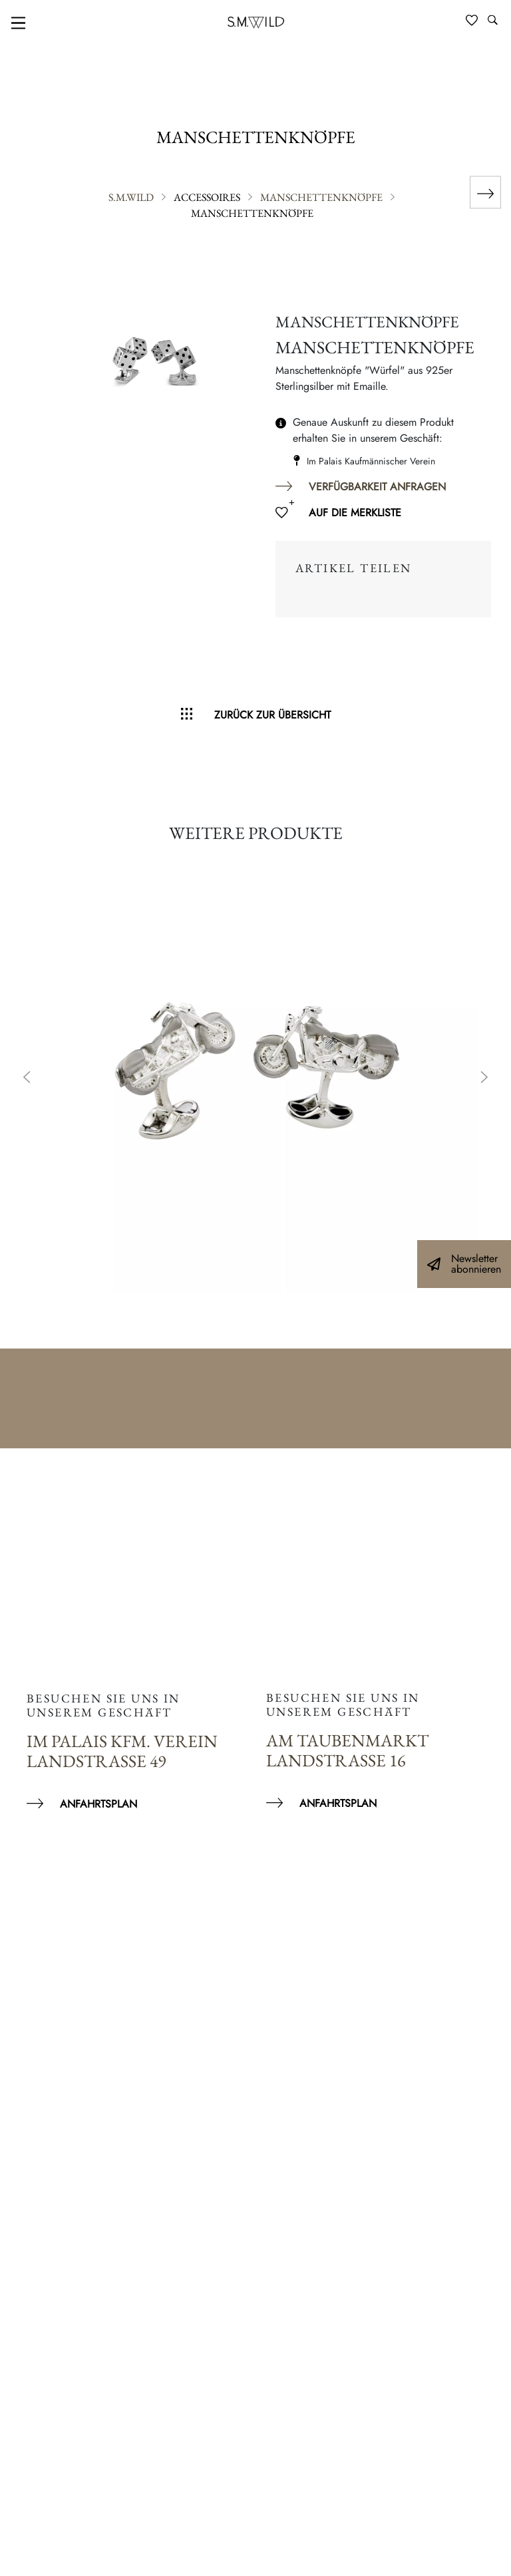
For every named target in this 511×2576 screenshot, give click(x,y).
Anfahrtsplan (98, 1804)
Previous (27, 1078)
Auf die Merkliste (355, 512)
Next (484, 1078)
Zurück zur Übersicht (272, 715)
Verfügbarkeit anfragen (377, 486)
